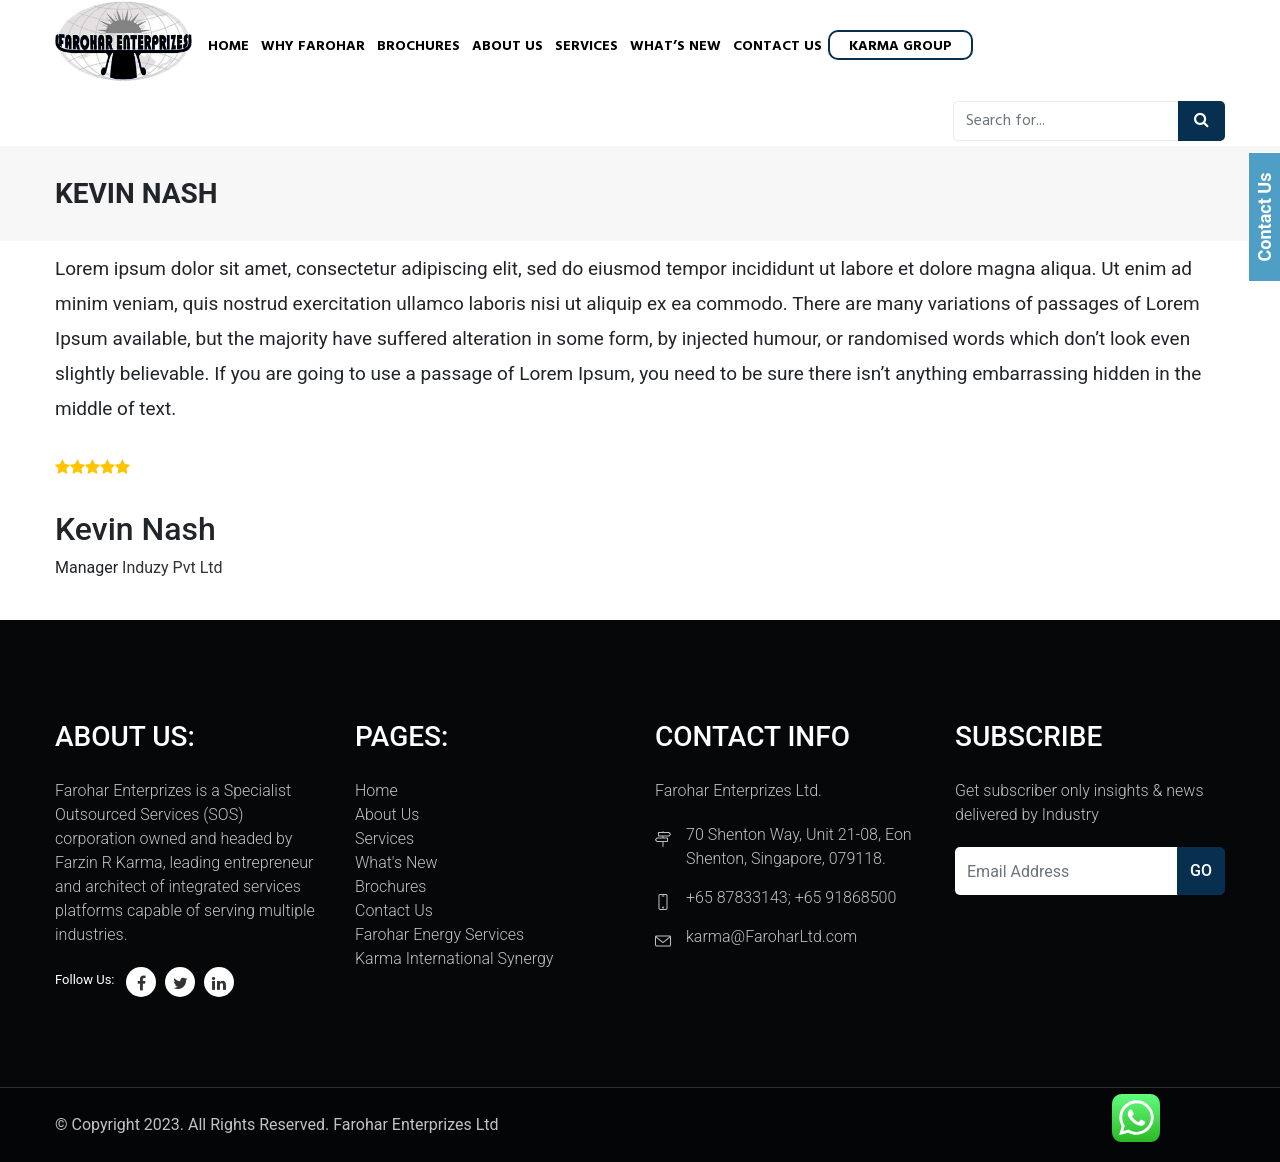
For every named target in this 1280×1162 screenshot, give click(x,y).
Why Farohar (313, 46)
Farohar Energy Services (439, 934)
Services (586, 46)
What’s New (675, 46)
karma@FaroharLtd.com (771, 936)
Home (228, 46)
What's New (396, 862)
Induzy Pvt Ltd (172, 567)
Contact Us (777, 46)
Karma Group (900, 46)
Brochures (418, 46)
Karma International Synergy (454, 958)
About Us (507, 46)
